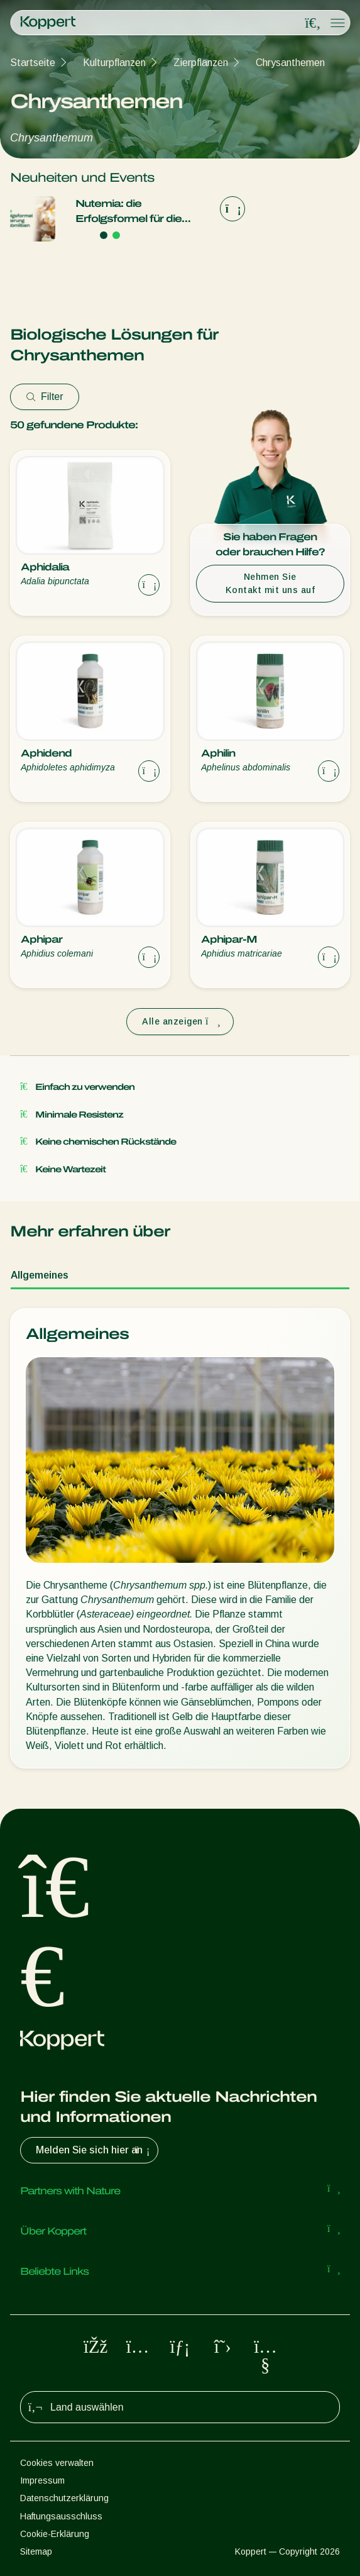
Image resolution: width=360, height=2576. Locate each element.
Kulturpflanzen (114, 62)
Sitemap (36, 2551)
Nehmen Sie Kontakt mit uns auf (270, 583)
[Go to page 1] (103, 235)
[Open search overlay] (312, 23)
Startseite (32, 62)
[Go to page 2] (116, 235)
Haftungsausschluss (61, 2516)
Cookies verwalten (57, 2463)
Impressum (42, 2480)
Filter (44, 396)
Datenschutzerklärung (64, 2498)
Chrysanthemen (290, 62)
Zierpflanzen (200, 62)
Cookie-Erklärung (54, 2534)
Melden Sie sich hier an (94, 2150)
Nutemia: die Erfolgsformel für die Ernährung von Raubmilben (128, 212)
